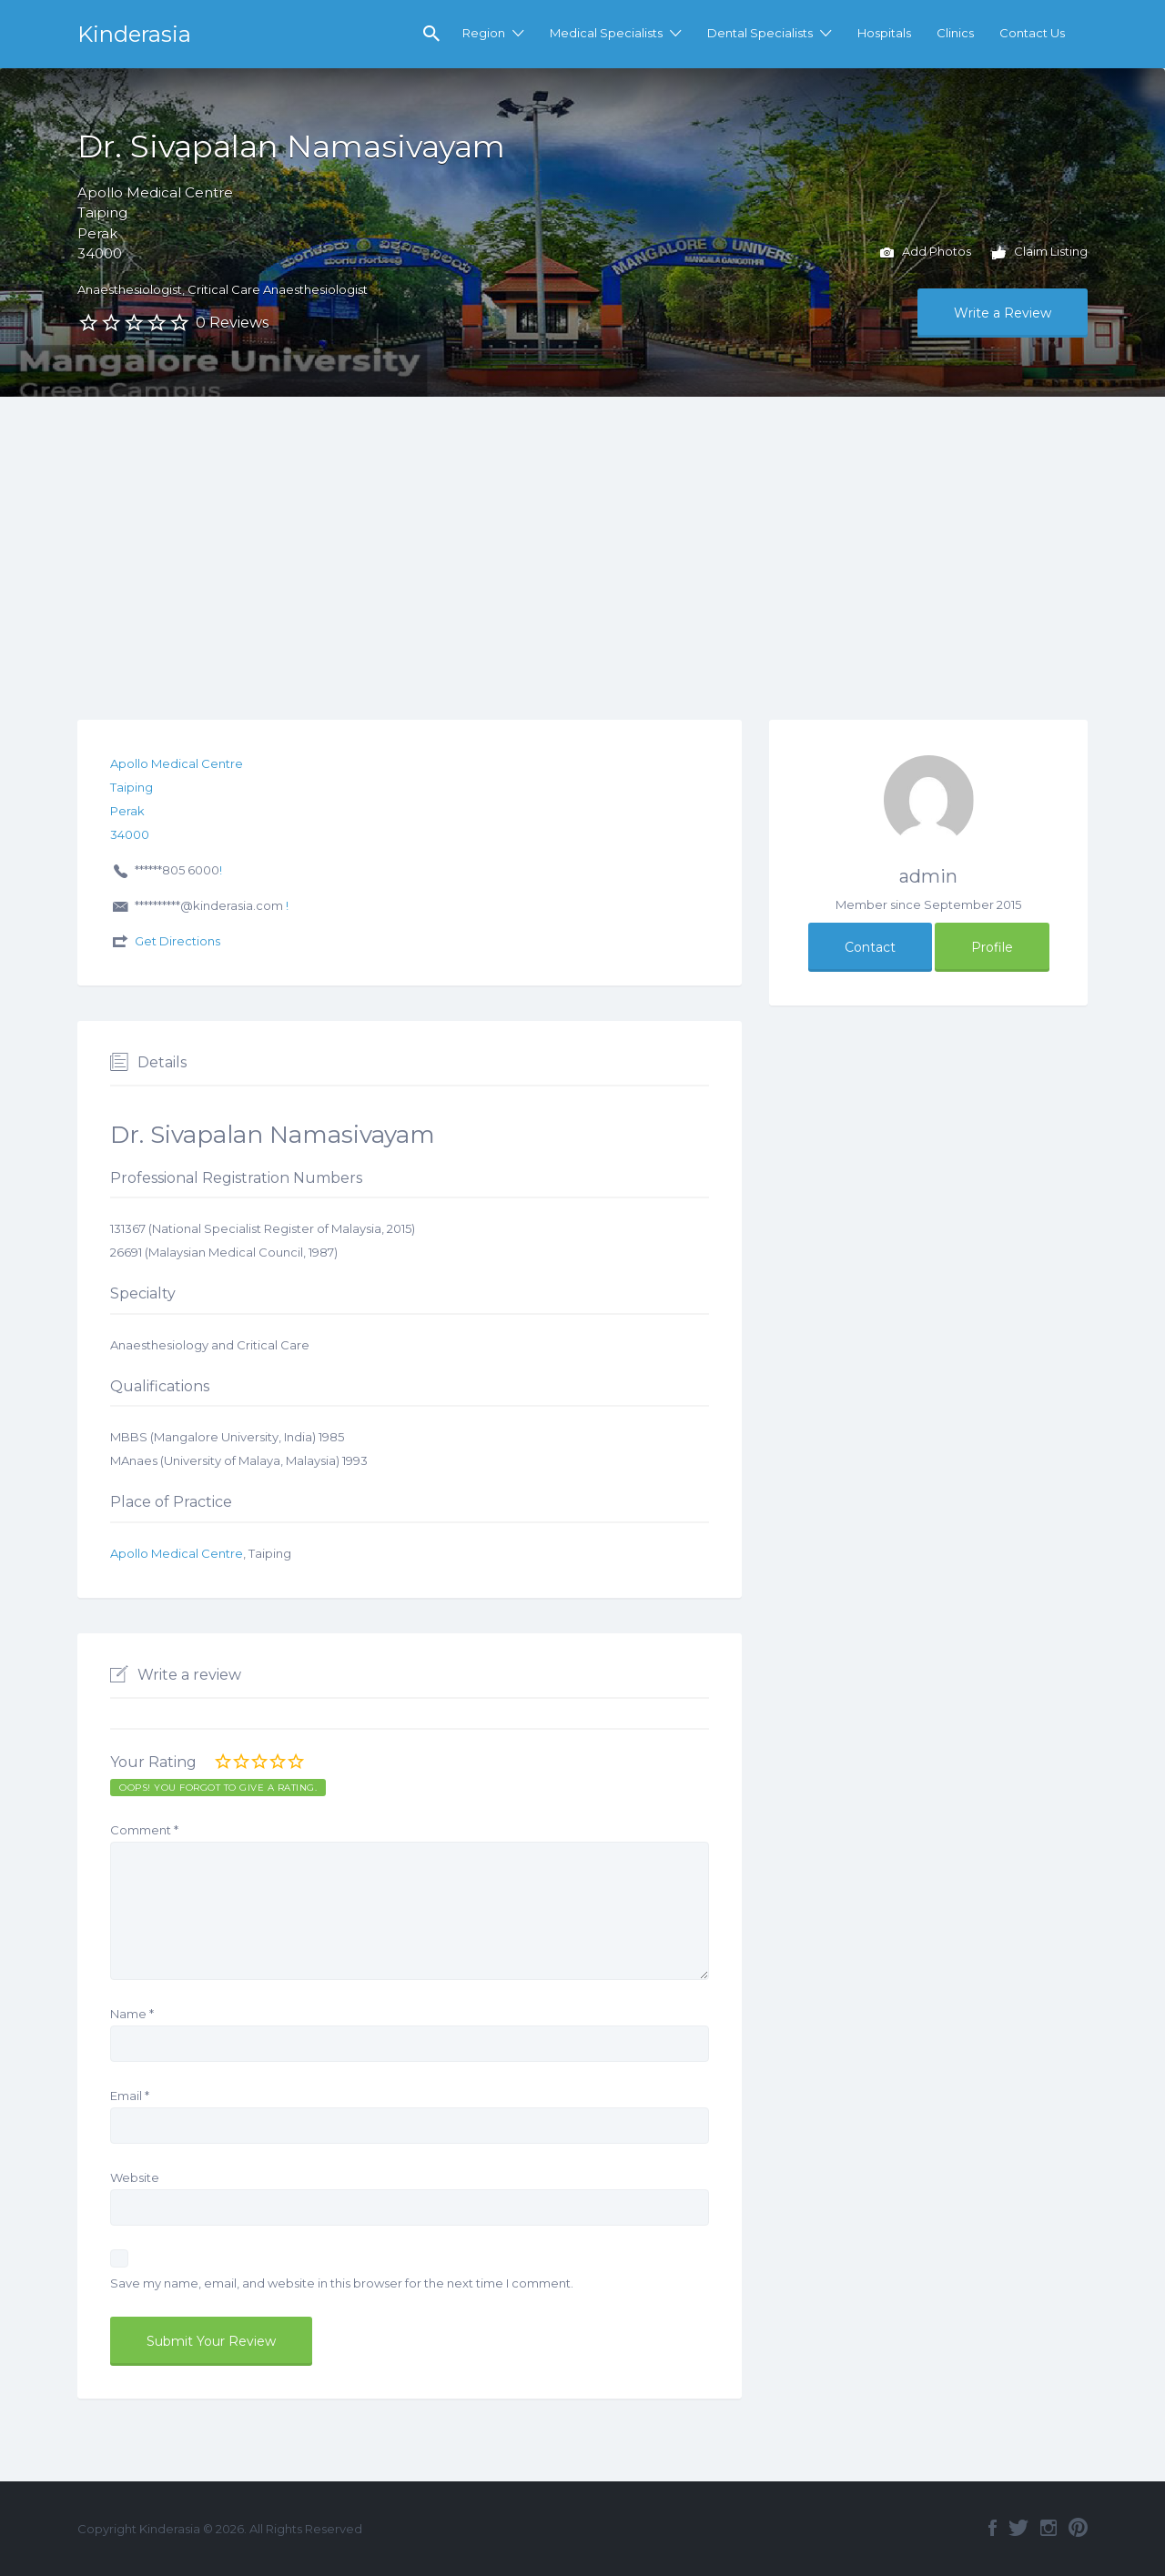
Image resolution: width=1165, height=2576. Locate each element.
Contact (870, 947)
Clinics (955, 32)
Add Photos (925, 253)
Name (132, 2013)
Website (134, 2177)
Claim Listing (1040, 253)
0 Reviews (232, 322)
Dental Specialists (760, 32)
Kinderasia (134, 34)
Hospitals (884, 32)
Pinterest (1078, 2528)
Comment (144, 1830)
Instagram (1048, 2528)
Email (129, 2095)
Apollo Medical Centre (176, 1553)
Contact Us (1032, 32)
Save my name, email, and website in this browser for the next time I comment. (341, 2283)
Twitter (1018, 2528)
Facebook (992, 2528)
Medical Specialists (606, 32)
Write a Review (1002, 313)
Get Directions (177, 941)
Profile (992, 947)
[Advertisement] (582, 533)
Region (483, 32)
